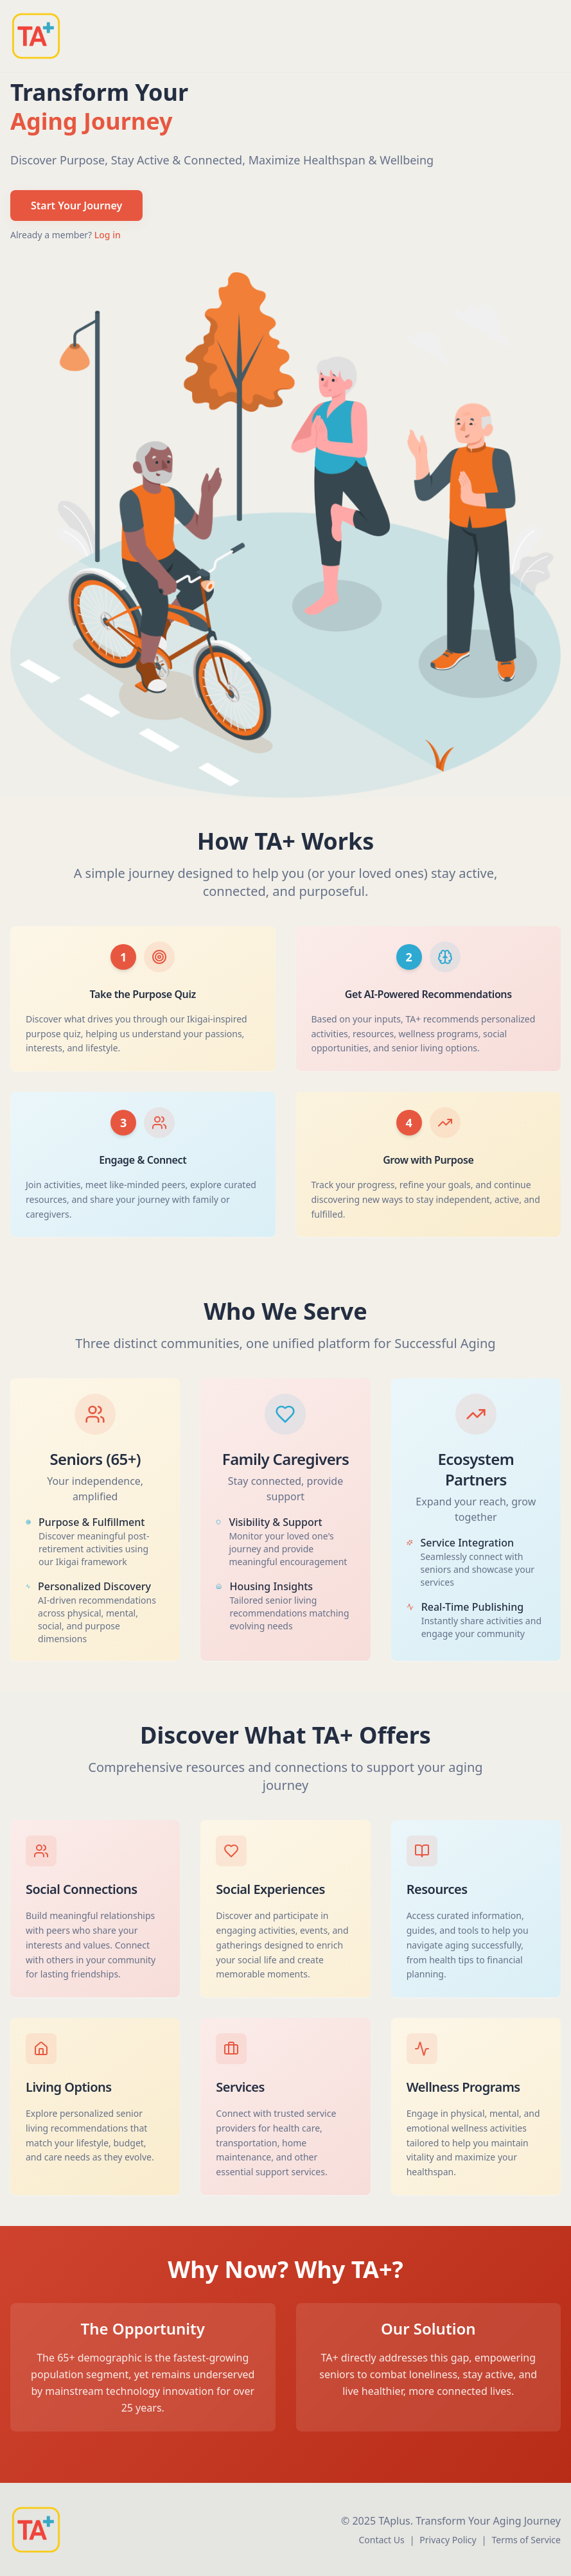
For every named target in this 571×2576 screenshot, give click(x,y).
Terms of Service (526, 2540)
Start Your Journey (76, 205)
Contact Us (381, 2540)
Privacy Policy (447, 2540)
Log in (107, 235)
